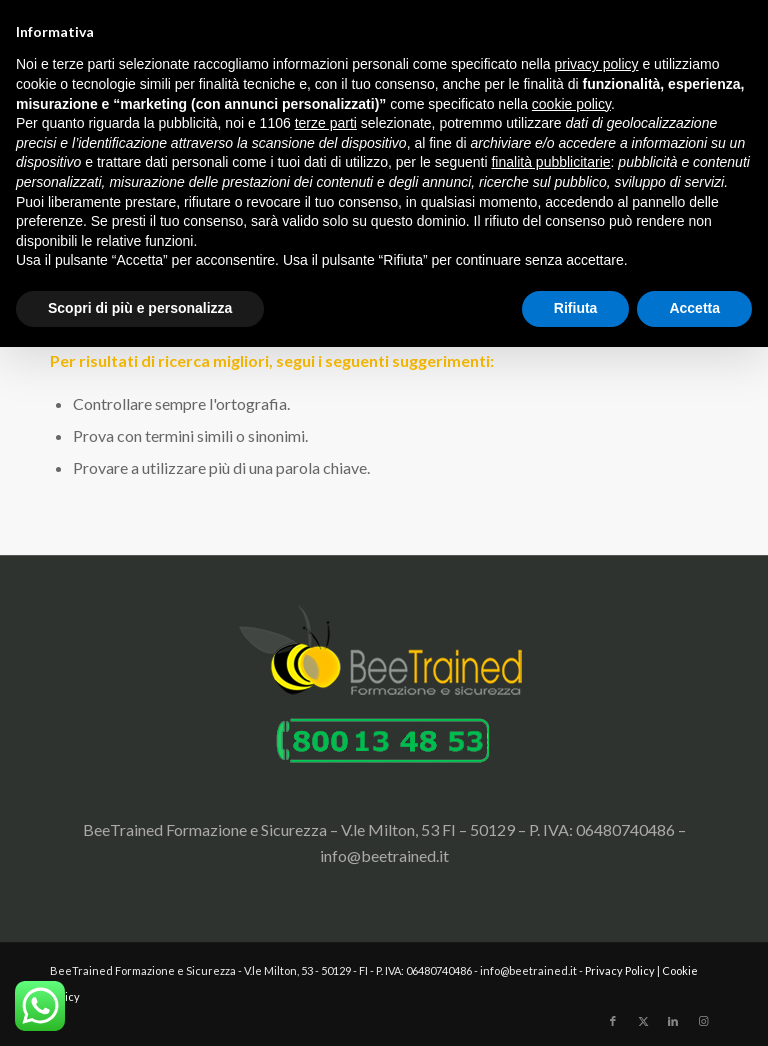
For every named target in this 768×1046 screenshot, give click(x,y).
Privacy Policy (620, 970)
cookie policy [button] (571, 104)
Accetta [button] (694, 308)
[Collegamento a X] (643, 1021)
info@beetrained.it (384, 855)
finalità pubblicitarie (550, 162)
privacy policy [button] (597, 64)
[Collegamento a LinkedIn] (673, 1021)
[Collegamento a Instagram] (703, 1021)
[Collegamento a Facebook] (613, 1021)
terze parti (326, 123)
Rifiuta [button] (576, 308)
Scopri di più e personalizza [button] (140, 308)
